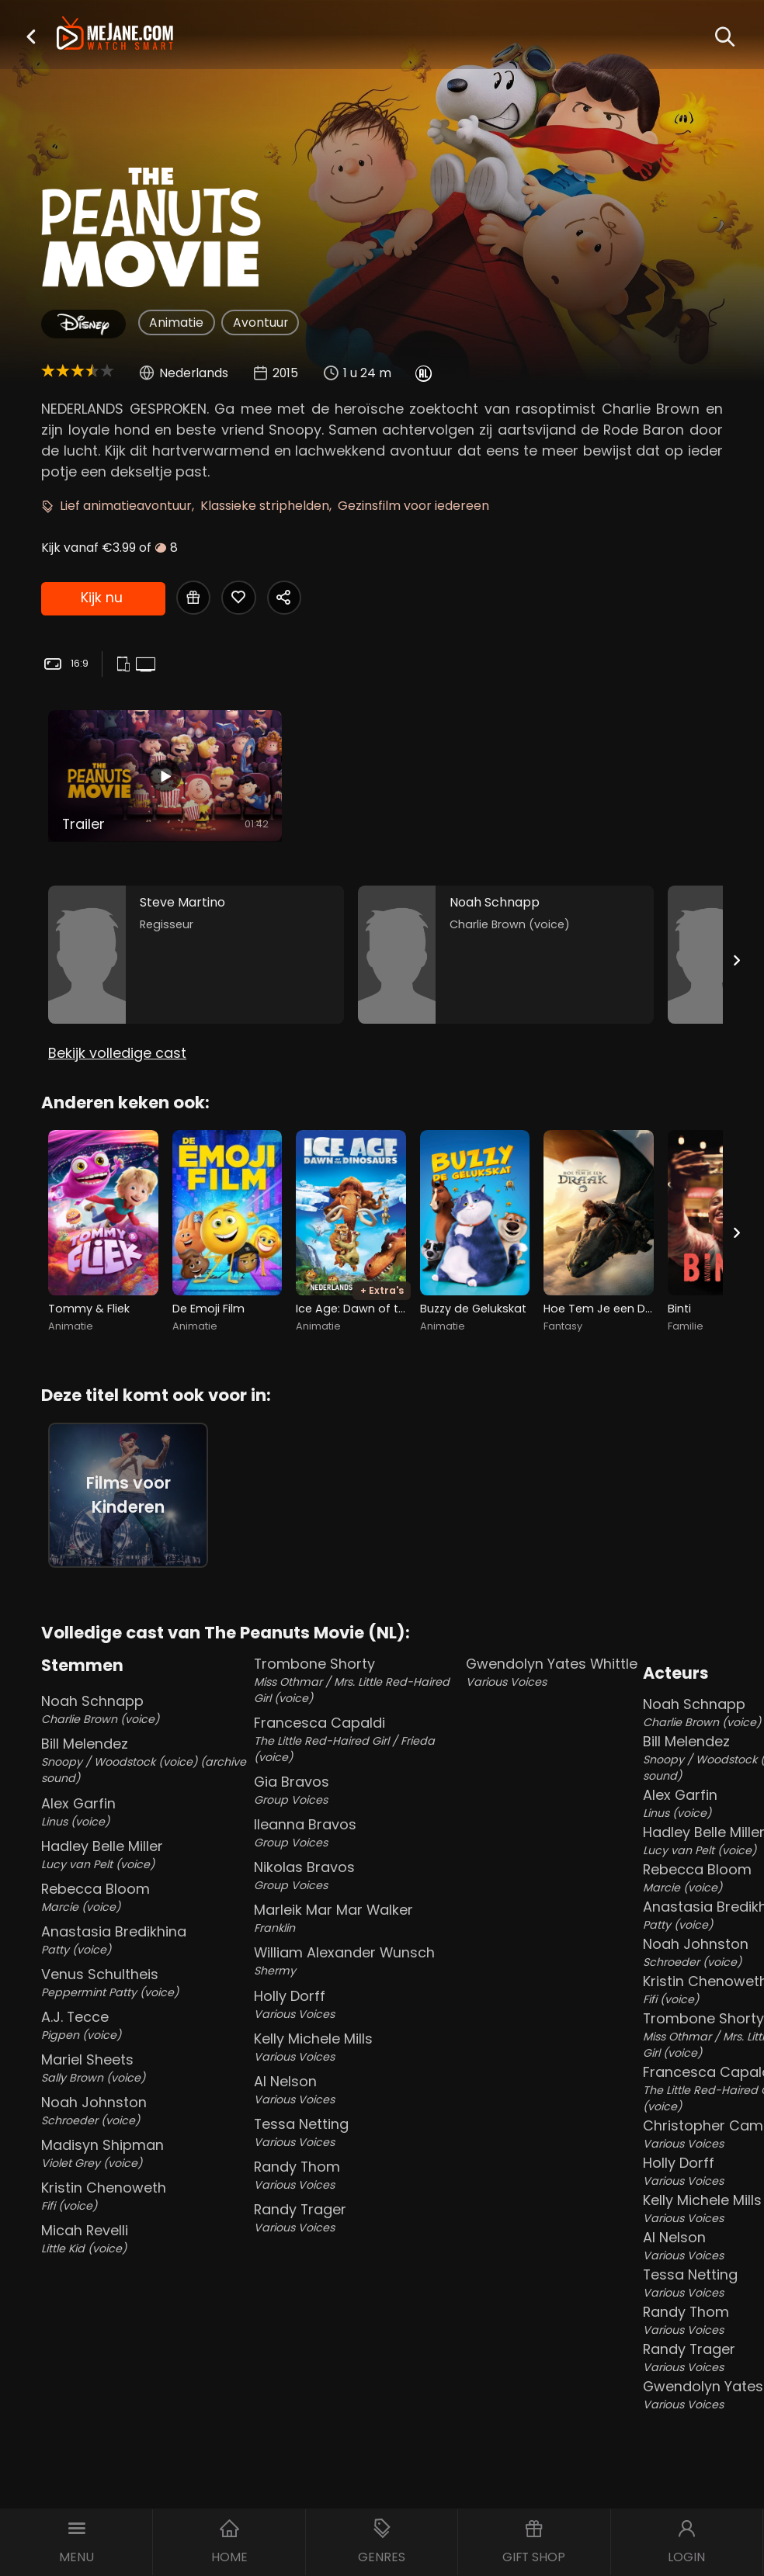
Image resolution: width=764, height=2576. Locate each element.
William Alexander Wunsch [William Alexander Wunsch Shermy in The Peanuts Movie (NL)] (357, 1961)
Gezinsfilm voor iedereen (413, 506)
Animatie (176, 322)
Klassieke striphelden (264, 506)
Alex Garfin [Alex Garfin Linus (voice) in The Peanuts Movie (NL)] (144, 1812)
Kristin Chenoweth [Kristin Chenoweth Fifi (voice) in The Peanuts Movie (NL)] (144, 2196)
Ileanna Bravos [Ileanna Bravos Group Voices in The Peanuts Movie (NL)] (357, 1833)
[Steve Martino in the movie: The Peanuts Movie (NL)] (196, 955)
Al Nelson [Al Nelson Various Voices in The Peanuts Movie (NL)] (357, 2090)
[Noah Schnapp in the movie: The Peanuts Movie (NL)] (506, 955)
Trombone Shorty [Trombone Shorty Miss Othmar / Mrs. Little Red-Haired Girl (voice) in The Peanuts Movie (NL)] (357, 1680)
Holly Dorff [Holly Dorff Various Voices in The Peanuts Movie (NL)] (357, 2004)
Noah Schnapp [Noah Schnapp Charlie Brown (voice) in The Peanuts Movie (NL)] (144, 1709)
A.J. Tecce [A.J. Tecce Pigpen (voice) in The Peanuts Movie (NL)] (144, 2025)
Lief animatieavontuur (126, 506)
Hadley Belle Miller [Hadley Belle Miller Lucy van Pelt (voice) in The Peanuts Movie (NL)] (144, 1854)
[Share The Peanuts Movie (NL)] (284, 598)
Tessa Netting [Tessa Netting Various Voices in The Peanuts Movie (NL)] (357, 2132)
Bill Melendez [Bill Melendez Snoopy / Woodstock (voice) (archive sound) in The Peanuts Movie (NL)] (144, 1760)
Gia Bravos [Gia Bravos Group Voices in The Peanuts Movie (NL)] (357, 1790)
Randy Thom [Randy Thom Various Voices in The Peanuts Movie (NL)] (357, 2175)
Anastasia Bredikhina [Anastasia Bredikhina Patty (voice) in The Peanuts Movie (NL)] (144, 1940)
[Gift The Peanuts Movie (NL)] (193, 598)
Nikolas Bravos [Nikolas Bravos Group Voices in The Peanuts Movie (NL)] (357, 1875)
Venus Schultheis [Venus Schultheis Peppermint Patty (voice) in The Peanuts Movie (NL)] (144, 1982)
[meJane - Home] (115, 34)
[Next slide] (737, 960)
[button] (31, 36)
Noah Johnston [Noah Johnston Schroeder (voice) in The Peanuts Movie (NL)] (144, 2110)
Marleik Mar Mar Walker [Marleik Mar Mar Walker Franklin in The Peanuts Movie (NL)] (357, 1918)
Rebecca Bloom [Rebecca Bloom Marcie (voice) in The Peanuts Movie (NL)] (144, 1897)
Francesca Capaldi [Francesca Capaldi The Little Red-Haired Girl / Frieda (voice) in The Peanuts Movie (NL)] (357, 1739)
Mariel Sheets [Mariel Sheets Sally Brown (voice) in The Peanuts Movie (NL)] (144, 2068)
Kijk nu (102, 597)
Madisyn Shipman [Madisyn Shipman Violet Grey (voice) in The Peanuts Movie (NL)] (144, 2153)
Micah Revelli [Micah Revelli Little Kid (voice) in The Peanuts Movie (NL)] (144, 2239)
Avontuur (260, 322)
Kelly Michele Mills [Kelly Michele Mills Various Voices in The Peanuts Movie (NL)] (357, 2047)
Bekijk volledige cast (117, 1053)
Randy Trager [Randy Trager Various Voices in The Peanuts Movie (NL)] (357, 2218)
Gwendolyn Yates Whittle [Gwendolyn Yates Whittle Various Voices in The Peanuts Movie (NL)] (551, 1672)
